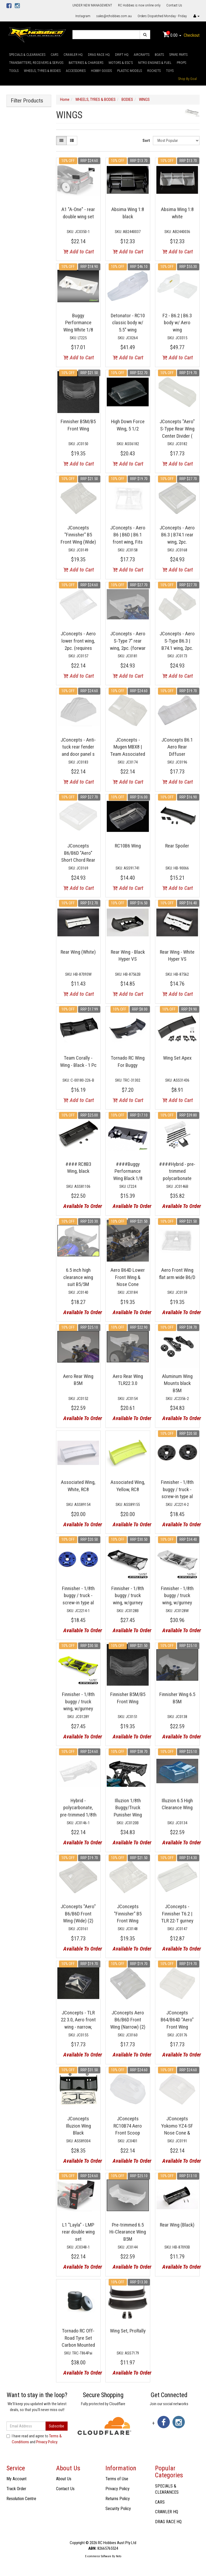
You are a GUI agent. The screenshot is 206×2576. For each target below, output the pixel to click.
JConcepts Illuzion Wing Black (78, 2126)
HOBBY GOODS (101, 71)
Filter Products (27, 101)
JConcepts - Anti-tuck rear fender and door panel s (78, 747)
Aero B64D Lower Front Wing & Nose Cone (128, 1277)
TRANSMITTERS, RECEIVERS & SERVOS (36, 63)
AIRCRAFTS (141, 55)
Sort (146, 140)
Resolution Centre (21, 2498)
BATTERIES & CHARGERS (86, 63)
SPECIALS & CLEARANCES (27, 55)
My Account (16, 2478)
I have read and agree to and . (34, 2439)
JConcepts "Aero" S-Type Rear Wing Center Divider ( (177, 428)
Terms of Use (116, 2478)
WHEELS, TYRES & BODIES (42, 71)
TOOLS (14, 71)
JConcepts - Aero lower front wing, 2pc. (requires (78, 641)
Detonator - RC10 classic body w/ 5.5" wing (128, 322)
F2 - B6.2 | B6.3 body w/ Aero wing (177, 322)
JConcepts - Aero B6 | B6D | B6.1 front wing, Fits (127, 535)
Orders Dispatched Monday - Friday (162, 16)
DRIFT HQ (121, 55)
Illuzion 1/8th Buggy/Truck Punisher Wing (128, 1807)
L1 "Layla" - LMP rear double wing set (78, 2232)
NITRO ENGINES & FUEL (154, 63)
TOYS (170, 71)
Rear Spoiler (177, 846)
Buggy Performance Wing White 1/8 (78, 322)
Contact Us (174, 5)
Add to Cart (78, 251)
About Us (63, 2478)
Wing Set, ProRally (128, 2331)
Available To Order (80, 1206)
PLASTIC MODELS (129, 71)
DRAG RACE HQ (99, 55)
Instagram (82, 16)
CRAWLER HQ (73, 55)
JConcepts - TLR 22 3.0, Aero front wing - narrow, (78, 2020)
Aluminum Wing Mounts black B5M (177, 1383)
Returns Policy (117, 2498)
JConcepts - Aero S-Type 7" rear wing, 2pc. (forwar (128, 641)
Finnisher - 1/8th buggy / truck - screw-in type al (177, 1489)
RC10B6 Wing (128, 846)
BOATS (159, 55)
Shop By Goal (187, 79)
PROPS (181, 63)
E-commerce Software (98, 2556)
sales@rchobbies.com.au (114, 16)
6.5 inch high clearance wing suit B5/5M (78, 1277)
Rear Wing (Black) (177, 2225)
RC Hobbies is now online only (139, 5)
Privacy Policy (46, 2441)
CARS (54, 55)
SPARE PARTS (178, 55)
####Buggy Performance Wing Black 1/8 (127, 1171)
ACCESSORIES (76, 71)
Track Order (16, 2488)
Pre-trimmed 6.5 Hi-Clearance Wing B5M (127, 2232)
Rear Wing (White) (78, 952)
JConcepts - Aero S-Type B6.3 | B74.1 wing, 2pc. (177, 641)
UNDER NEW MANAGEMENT (92, 5)
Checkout (192, 35)
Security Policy (118, 2508)
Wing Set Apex (177, 1058)
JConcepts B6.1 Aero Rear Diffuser (177, 747)
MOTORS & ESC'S (121, 63)
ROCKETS (154, 71)
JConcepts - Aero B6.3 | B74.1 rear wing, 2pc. (177, 535)
